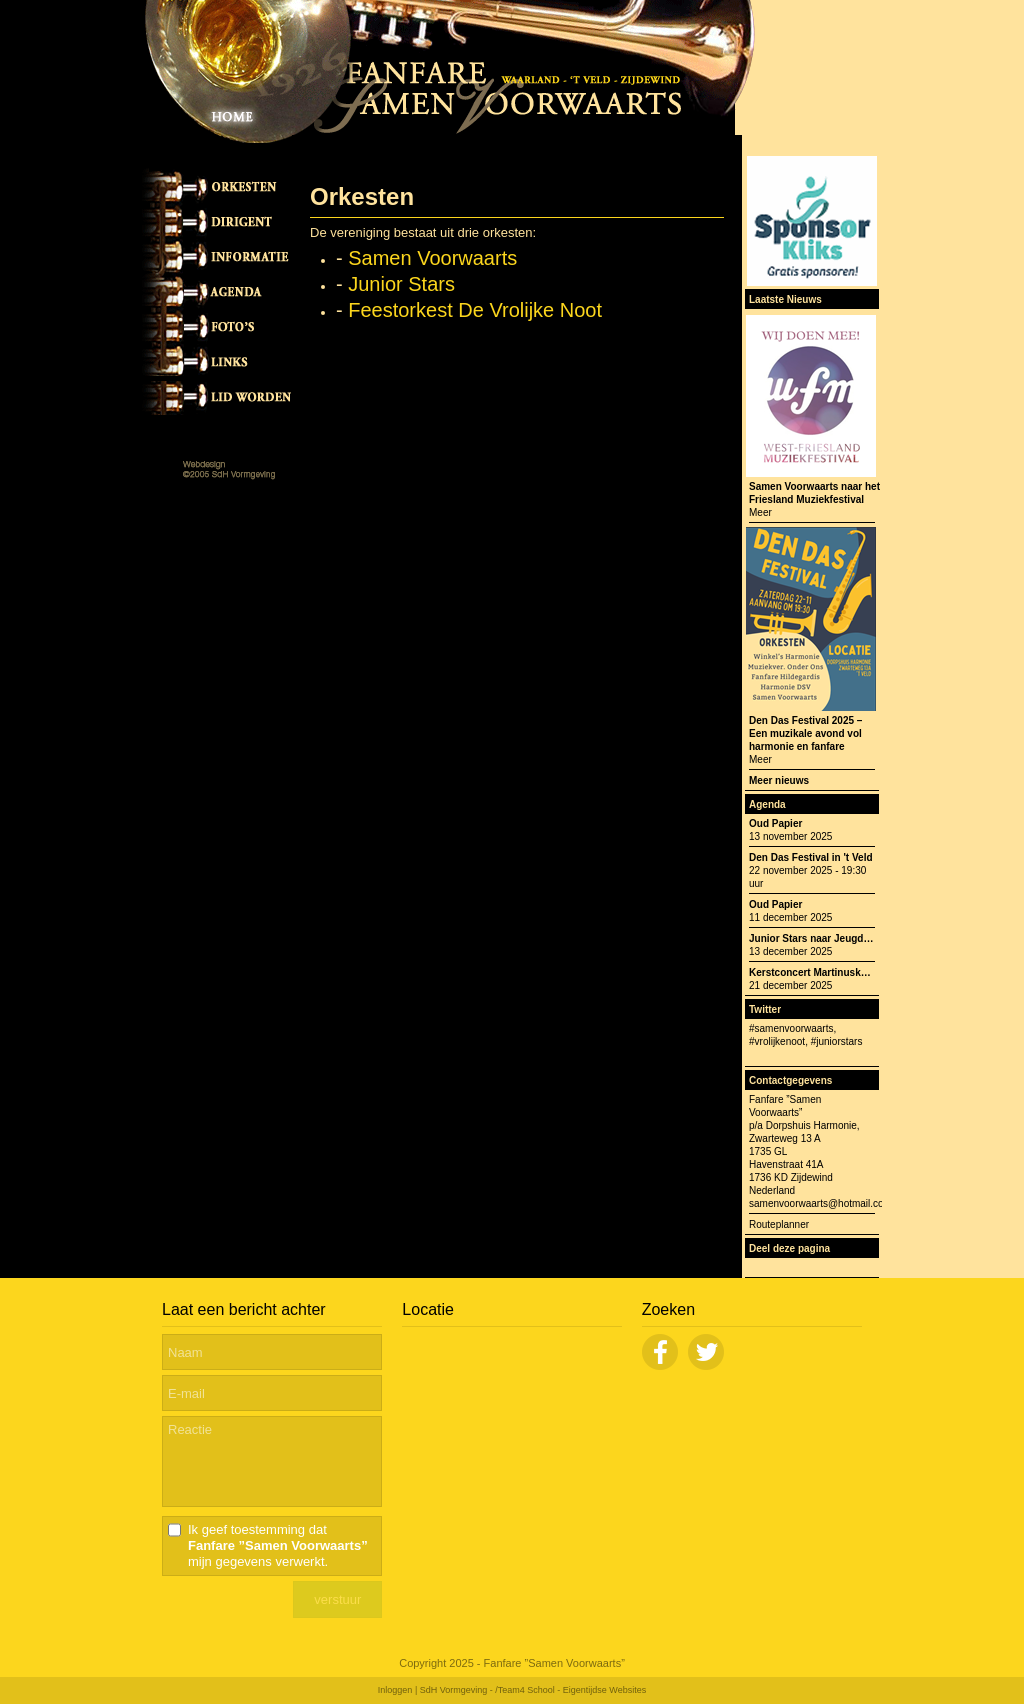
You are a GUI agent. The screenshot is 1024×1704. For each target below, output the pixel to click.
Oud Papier (775, 823)
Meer (760, 512)
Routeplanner (779, 1224)
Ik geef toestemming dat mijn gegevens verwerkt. (278, 1545)
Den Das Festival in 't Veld (811, 857)
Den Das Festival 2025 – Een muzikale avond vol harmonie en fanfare (805, 733)
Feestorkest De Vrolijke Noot (475, 310)
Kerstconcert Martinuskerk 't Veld (828, 972)
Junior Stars (401, 284)
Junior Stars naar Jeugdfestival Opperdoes (851, 938)
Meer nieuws (779, 780)
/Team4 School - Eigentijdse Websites (570, 1690)
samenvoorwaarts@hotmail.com (820, 1203)
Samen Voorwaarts (432, 258)
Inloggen (395, 1690)
